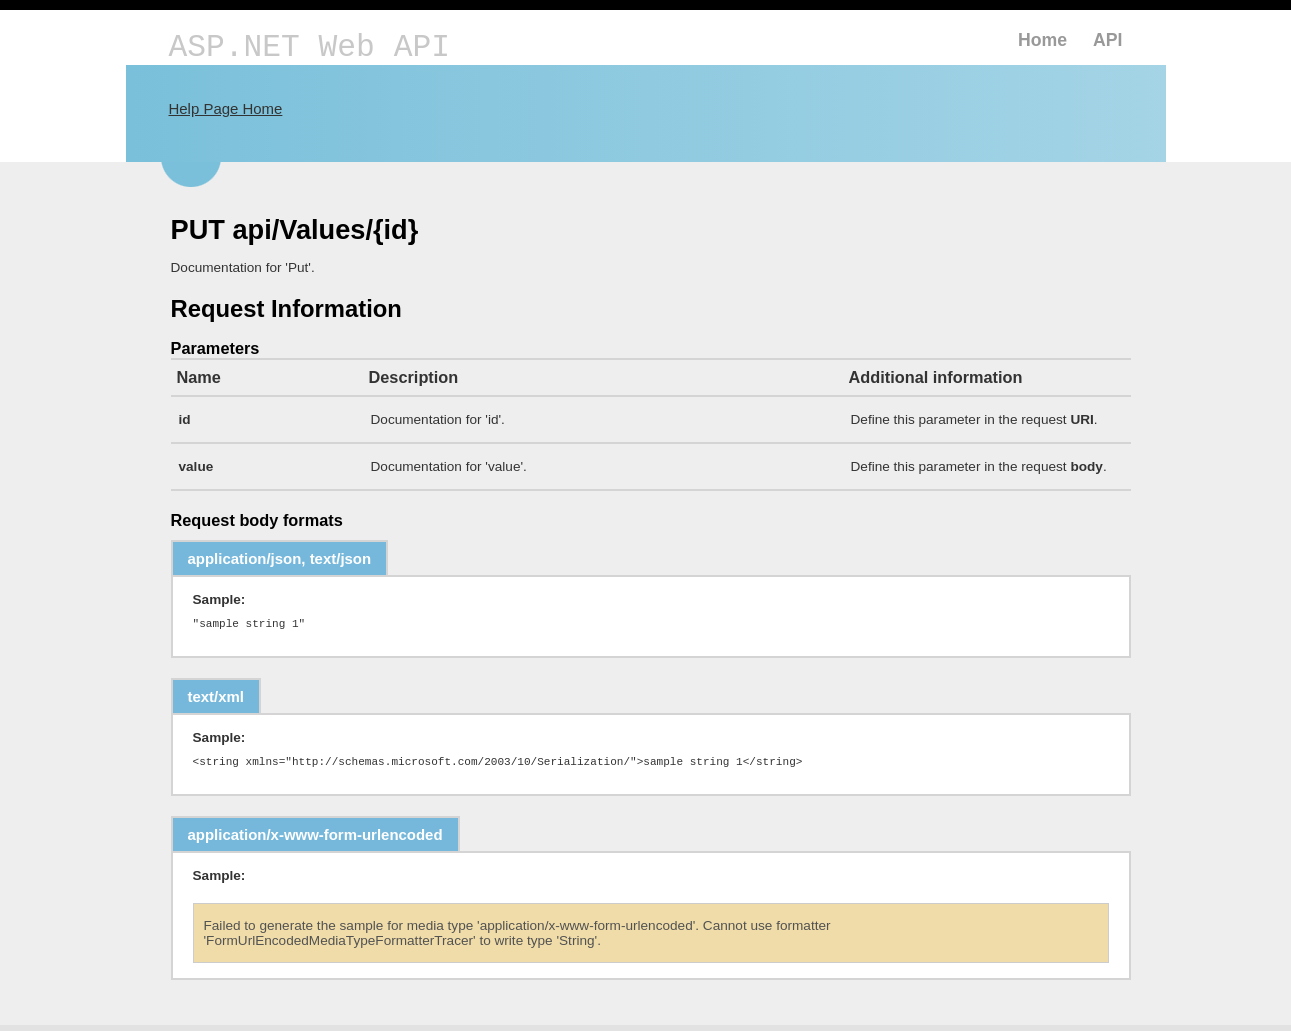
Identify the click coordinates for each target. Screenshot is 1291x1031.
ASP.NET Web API (309, 47)
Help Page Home (226, 108)
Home (1042, 40)
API (1107, 40)
